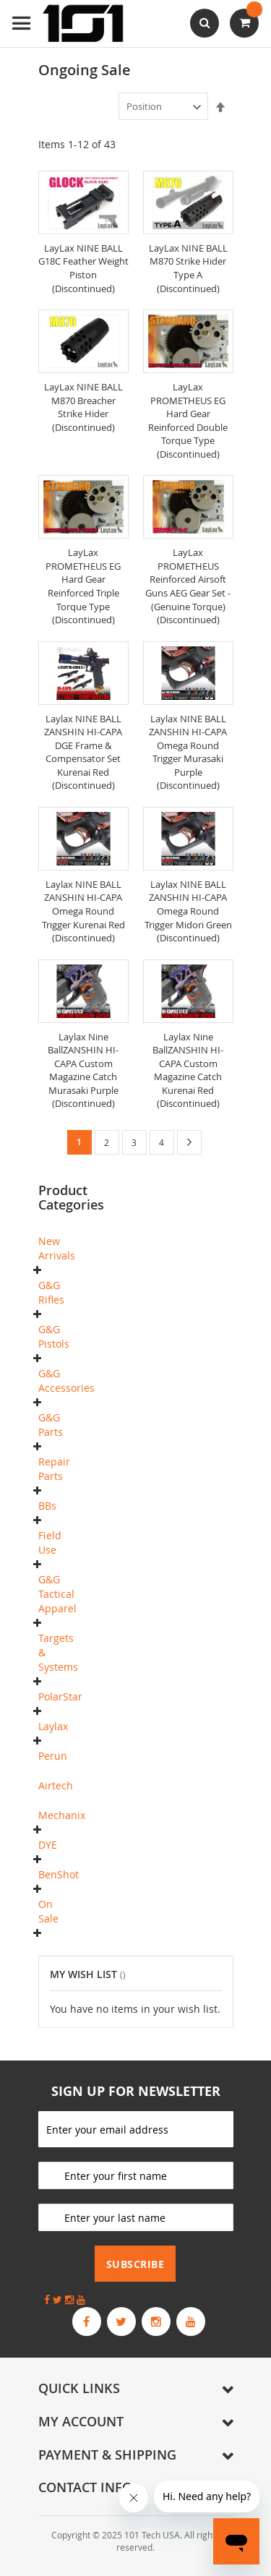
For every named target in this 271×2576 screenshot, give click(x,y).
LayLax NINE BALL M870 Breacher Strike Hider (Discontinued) (83, 407)
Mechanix (61, 1815)
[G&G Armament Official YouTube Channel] (190, 2321)
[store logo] (68, 23)
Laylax (53, 1726)
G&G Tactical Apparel (57, 1593)
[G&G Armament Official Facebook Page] (86, 2321)
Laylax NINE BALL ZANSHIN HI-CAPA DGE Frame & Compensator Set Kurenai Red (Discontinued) (83, 752)
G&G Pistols (53, 1336)
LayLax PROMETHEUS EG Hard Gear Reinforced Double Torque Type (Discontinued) (188, 420)
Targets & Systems (58, 1652)
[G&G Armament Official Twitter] (121, 2321)
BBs (47, 1505)
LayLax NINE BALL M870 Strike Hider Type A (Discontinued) (188, 268)
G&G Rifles (51, 1292)
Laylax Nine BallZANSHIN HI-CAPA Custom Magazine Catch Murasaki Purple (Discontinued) (83, 1070)
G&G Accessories (66, 1380)
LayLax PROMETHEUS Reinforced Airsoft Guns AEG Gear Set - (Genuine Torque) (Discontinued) (188, 586)
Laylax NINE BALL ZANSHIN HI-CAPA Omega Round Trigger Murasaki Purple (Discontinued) (188, 752)
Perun (52, 1756)
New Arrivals (56, 1248)
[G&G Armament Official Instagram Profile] (156, 2321)
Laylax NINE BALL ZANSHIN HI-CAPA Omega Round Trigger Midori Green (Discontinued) (188, 911)
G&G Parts (50, 1425)
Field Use (49, 1542)
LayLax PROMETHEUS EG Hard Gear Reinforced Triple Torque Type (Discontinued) (83, 586)
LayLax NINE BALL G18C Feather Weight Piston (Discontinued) (83, 268)
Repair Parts (54, 1469)
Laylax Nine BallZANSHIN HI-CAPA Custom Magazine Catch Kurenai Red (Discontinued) (187, 1070)
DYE (47, 1845)
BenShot (58, 1874)
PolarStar (60, 1696)
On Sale (48, 1911)
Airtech (55, 1785)
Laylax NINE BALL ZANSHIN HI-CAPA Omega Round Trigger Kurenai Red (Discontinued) (83, 911)
